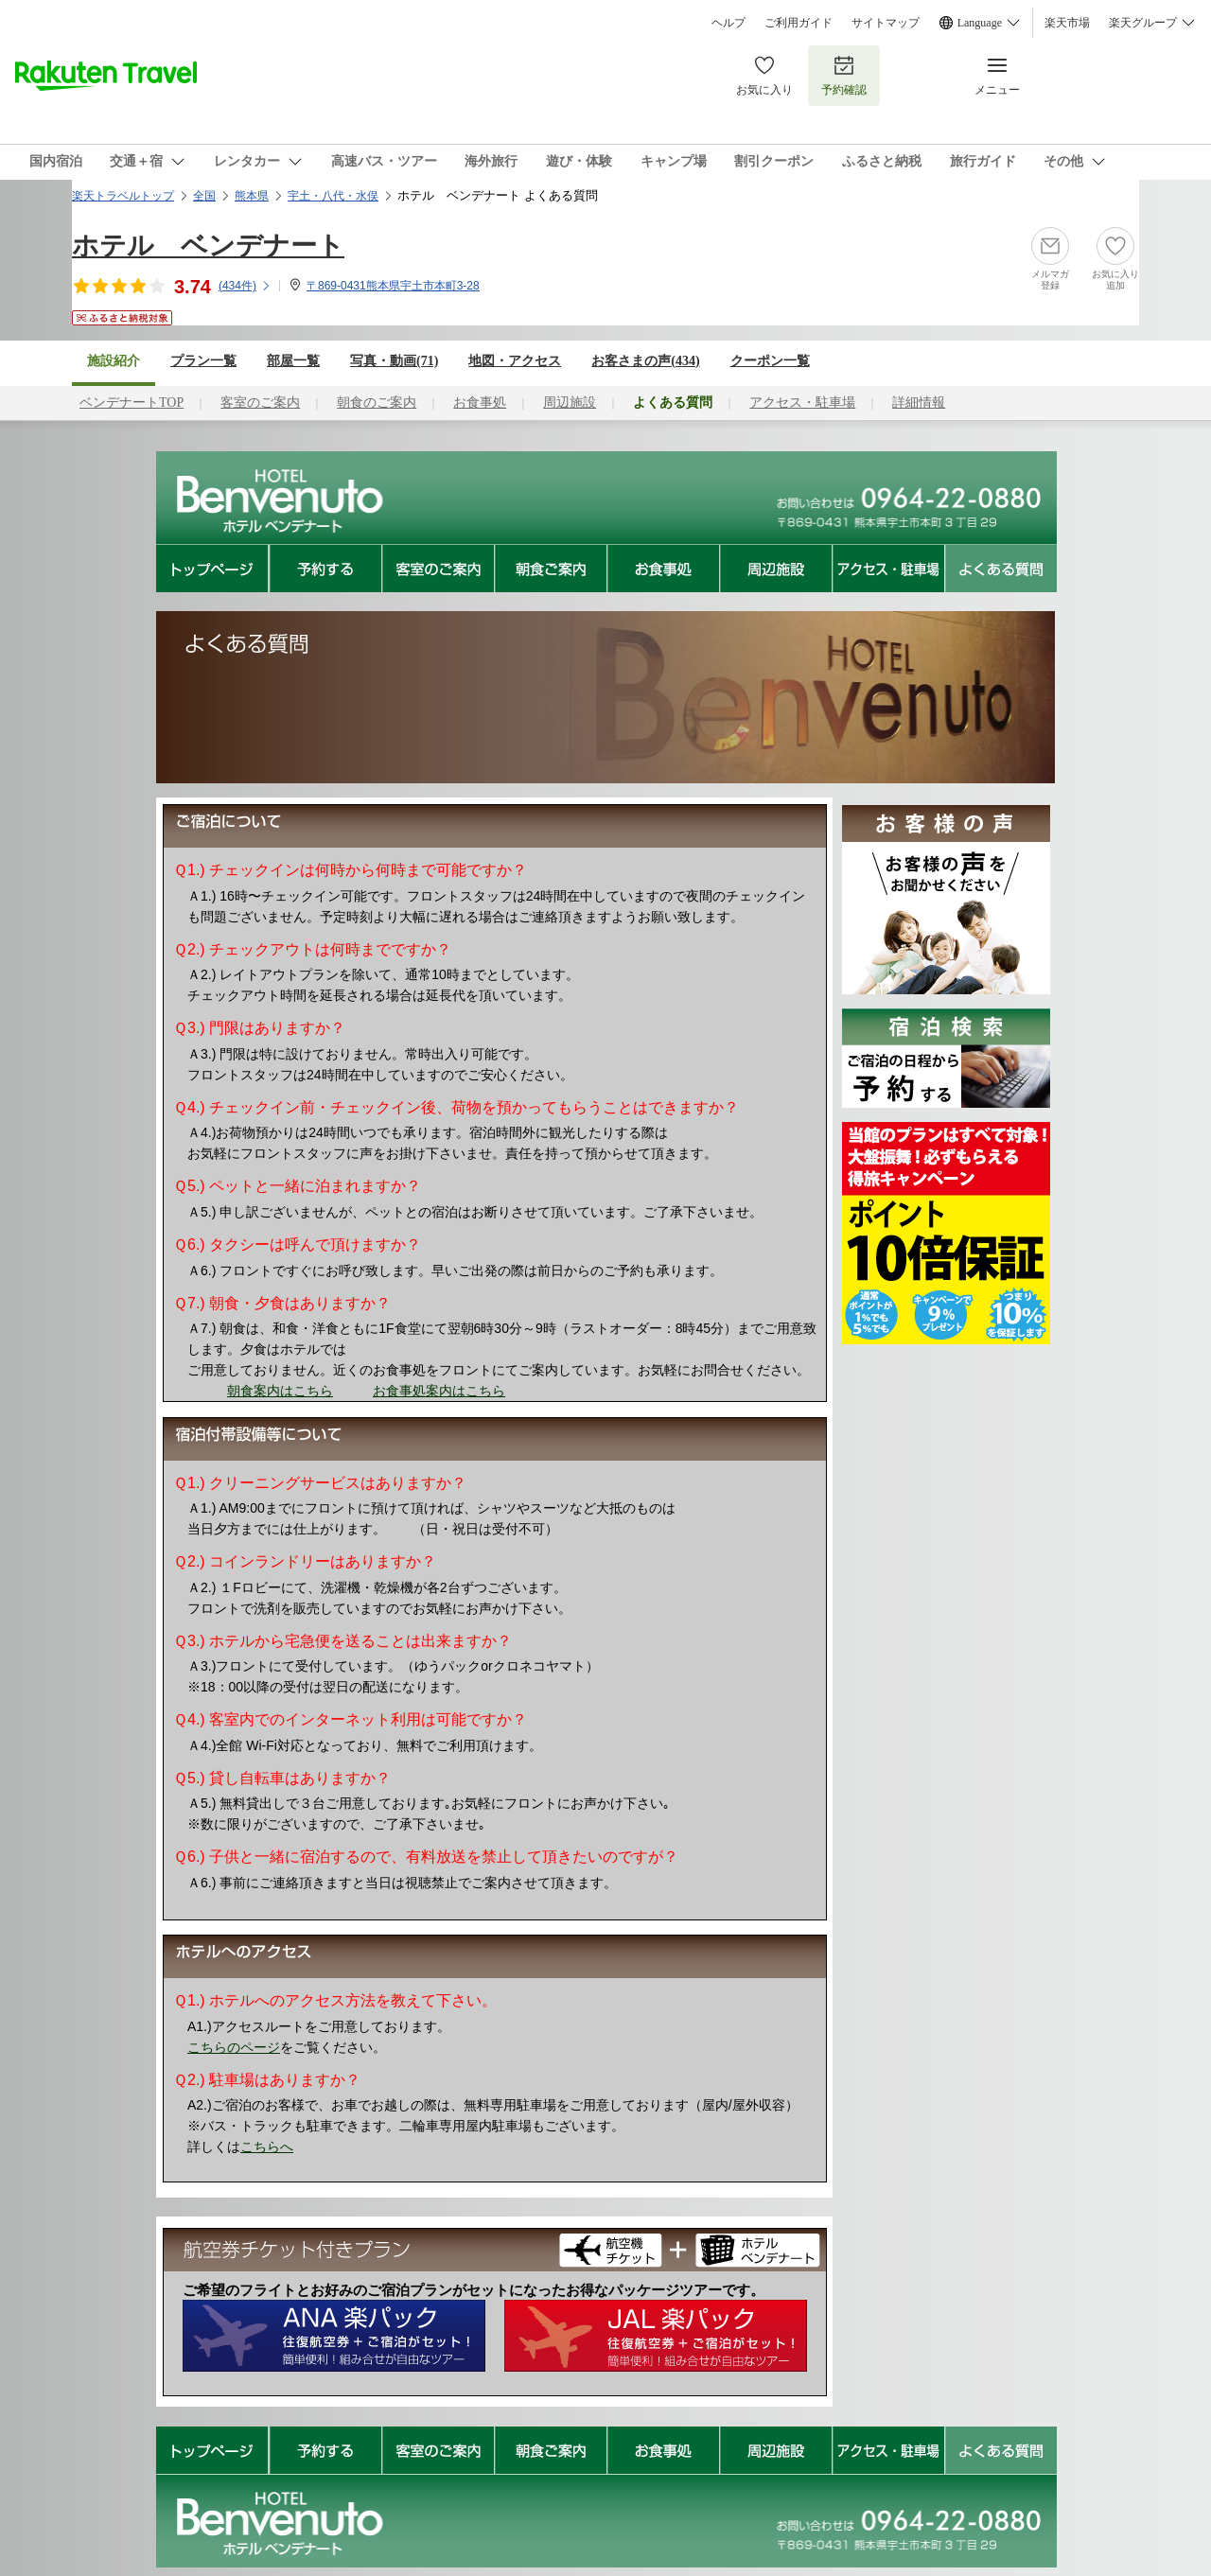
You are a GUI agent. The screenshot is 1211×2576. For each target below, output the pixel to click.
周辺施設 (569, 402)
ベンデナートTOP (131, 402)
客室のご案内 (260, 402)
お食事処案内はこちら (439, 1390)
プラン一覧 (203, 361)
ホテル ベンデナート (208, 245)
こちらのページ (233, 2047)
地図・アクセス (514, 361)
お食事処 (479, 402)
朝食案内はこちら (280, 1390)
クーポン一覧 (770, 361)
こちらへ (266, 2146)
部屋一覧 (293, 361)
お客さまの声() (645, 361)
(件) (245, 285)
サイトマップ (885, 22)
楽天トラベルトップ (123, 195)
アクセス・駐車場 (802, 402)
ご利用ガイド (798, 22)
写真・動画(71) (394, 361)
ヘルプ (728, 22)
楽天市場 (1067, 22)
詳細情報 (918, 402)
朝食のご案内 (376, 402)
